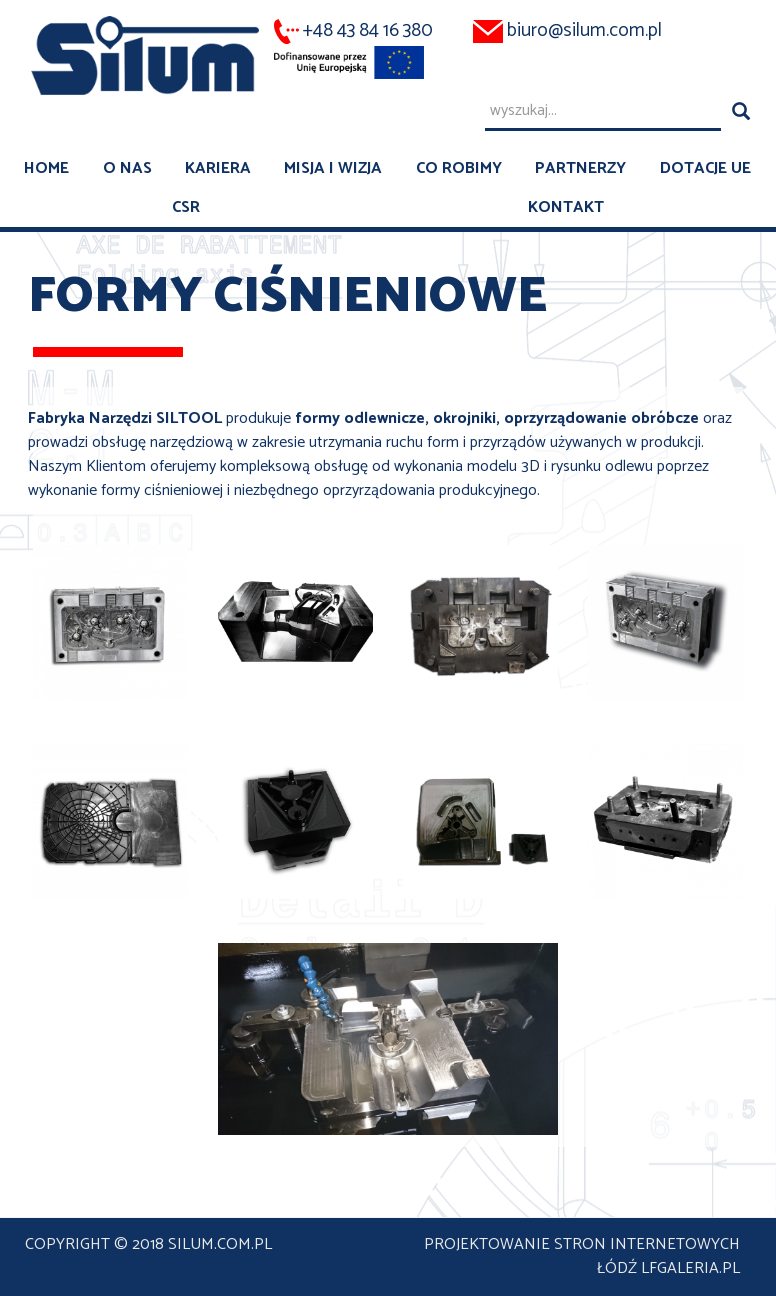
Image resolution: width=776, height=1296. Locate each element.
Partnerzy (580, 168)
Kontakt (566, 207)
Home (46, 168)
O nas (127, 168)
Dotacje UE (705, 168)
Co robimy (459, 168)
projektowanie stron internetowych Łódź (582, 1256)
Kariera (218, 168)
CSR (186, 207)
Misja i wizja (333, 168)
